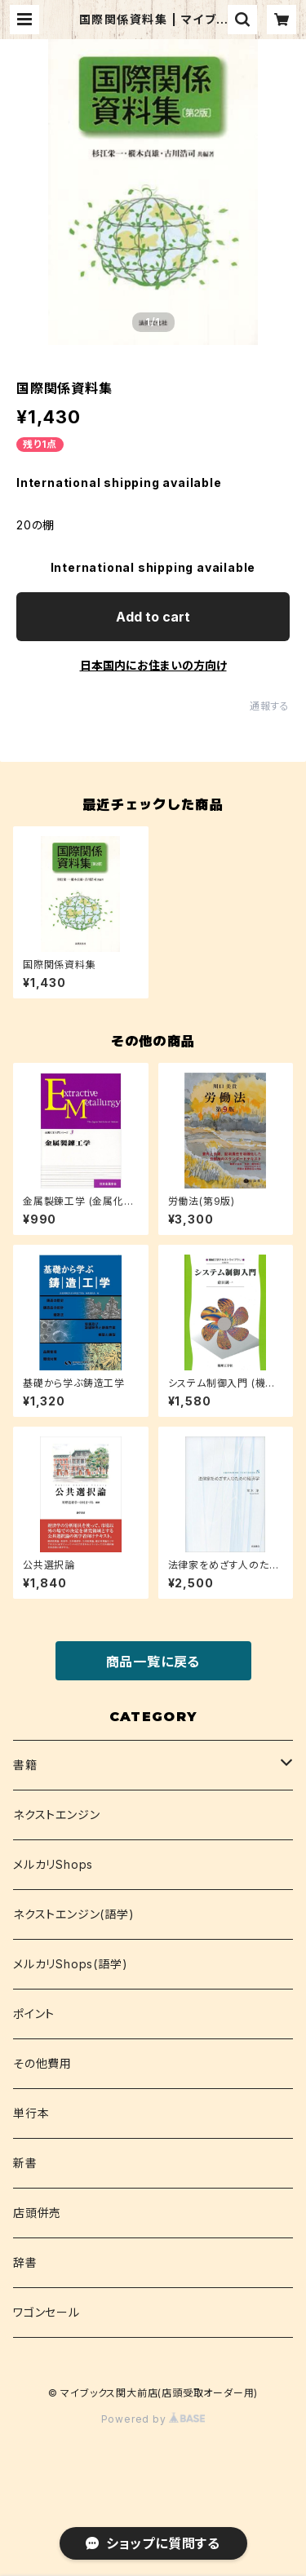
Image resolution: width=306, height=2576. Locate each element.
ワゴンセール (46, 2312)
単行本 (31, 2113)
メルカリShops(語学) (70, 1964)
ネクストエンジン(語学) (74, 1914)
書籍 (25, 1765)
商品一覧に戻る (153, 1661)
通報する (270, 706)
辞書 (25, 2262)
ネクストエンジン (56, 1814)
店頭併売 (37, 2213)
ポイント (34, 2014)
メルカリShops (53, 1864)
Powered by (153, 2419)
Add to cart (153, 617)
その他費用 (42, 2063)
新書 (25, 2163)
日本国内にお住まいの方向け (153, 665)
